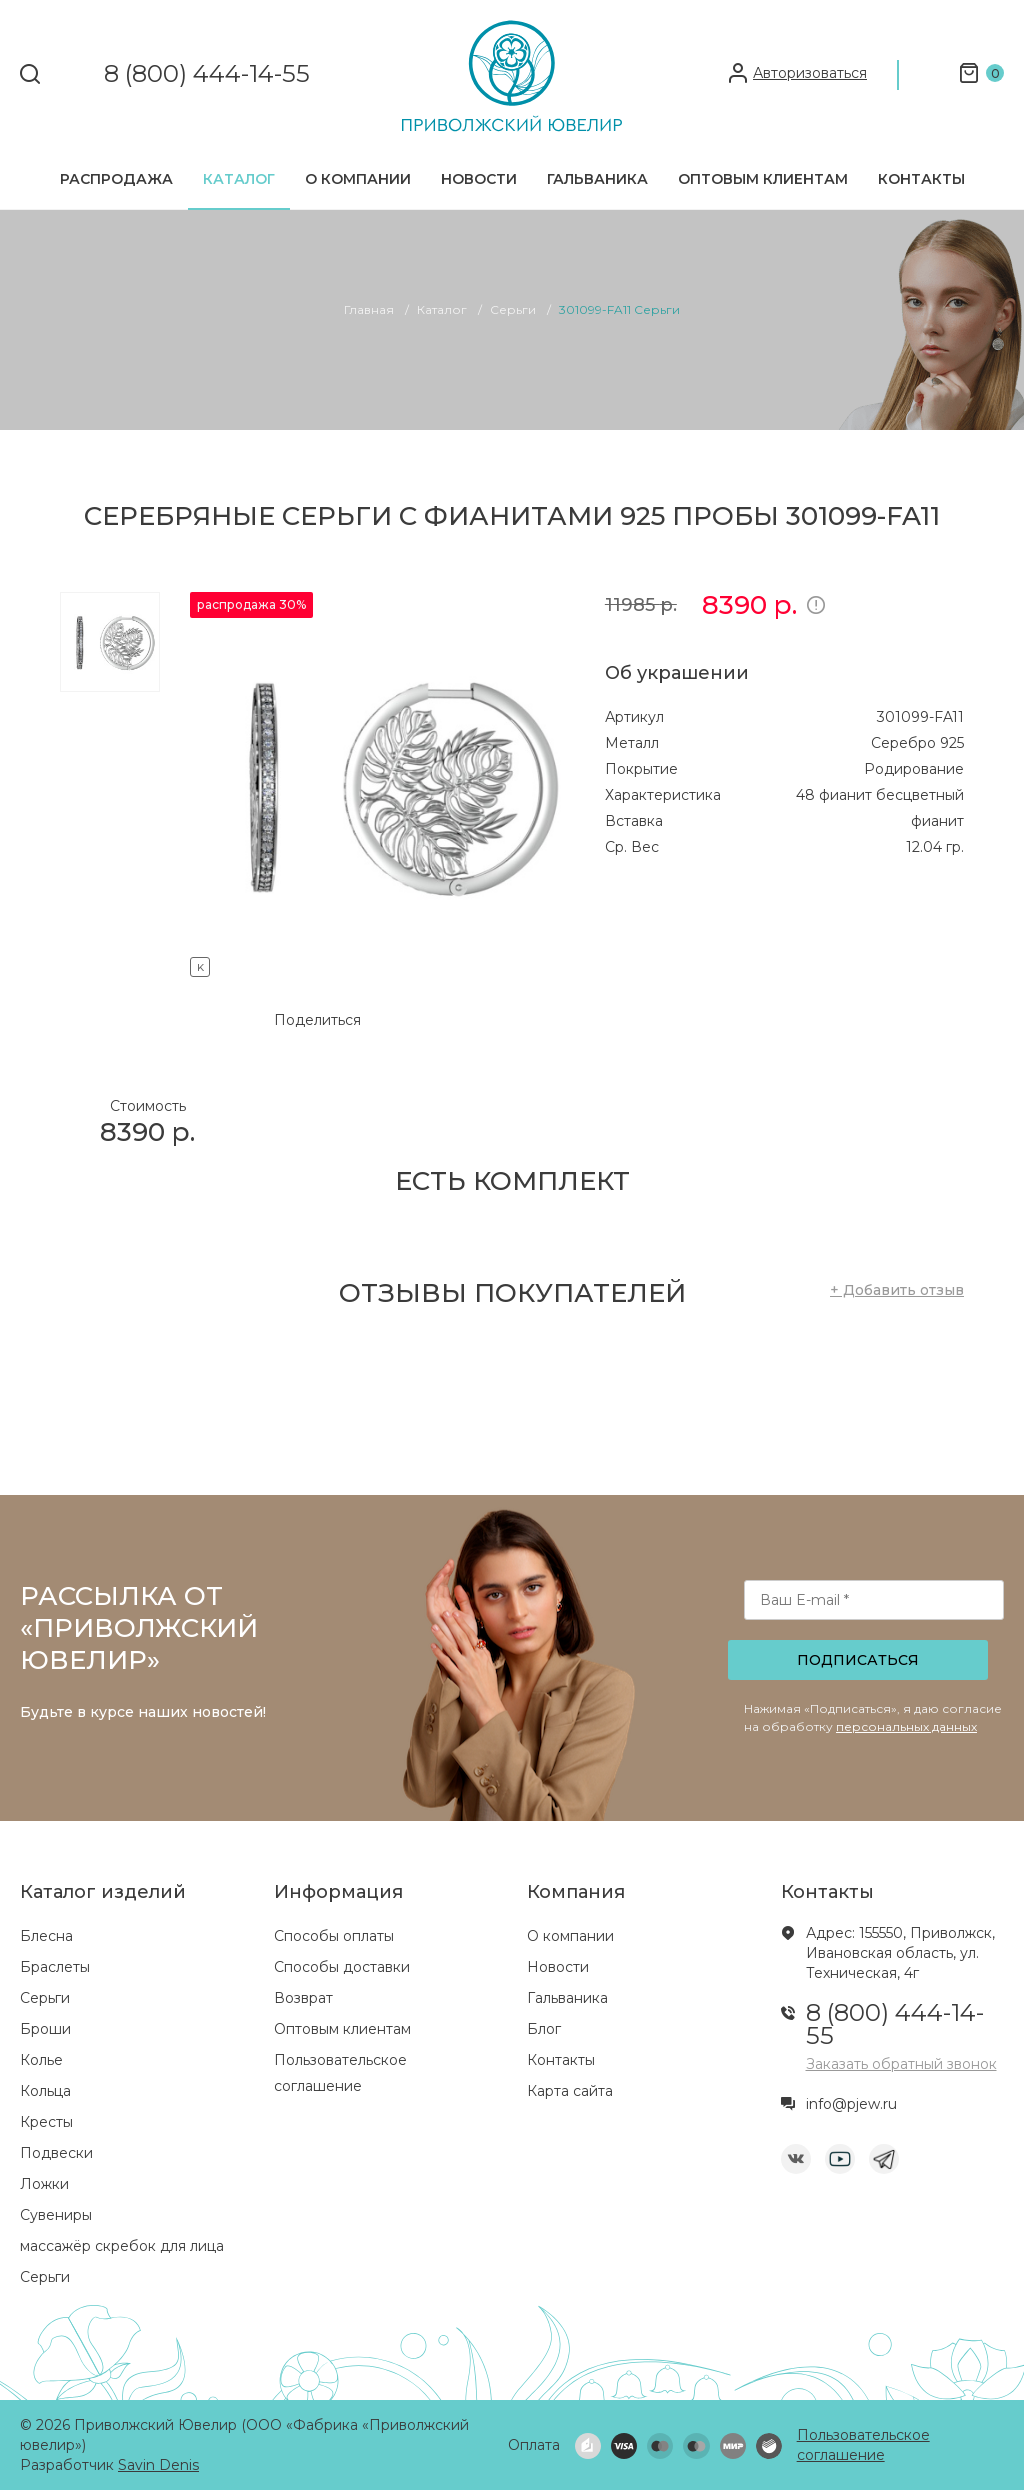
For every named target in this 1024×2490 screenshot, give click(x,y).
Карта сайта (570, 2091)
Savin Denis (158, 2465)
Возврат (303, 1998)
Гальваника (597, 179)
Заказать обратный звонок (901, 2064)
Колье (41, 2060)
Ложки (44, 2184)
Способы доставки (342, 1967)
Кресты (46, 2122)
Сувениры (56, 2215)
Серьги (45, 1998)
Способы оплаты (334, 1936)
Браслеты (55, 1967)
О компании (358, 179)
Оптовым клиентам (763, 179)
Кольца (45, 2091)
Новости (479, 179)
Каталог (239, 179)
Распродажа (116, 179)
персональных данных (906, 1726)
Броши (45, 2029)
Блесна (46, 1936)
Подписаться (858, 1660)
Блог (544, 2029)
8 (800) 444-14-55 (207, 74)
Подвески (56, 2153)
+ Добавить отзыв (897, 1290)
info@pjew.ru (851, 2104)
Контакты (921, 179)
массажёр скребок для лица (122, 2246)
